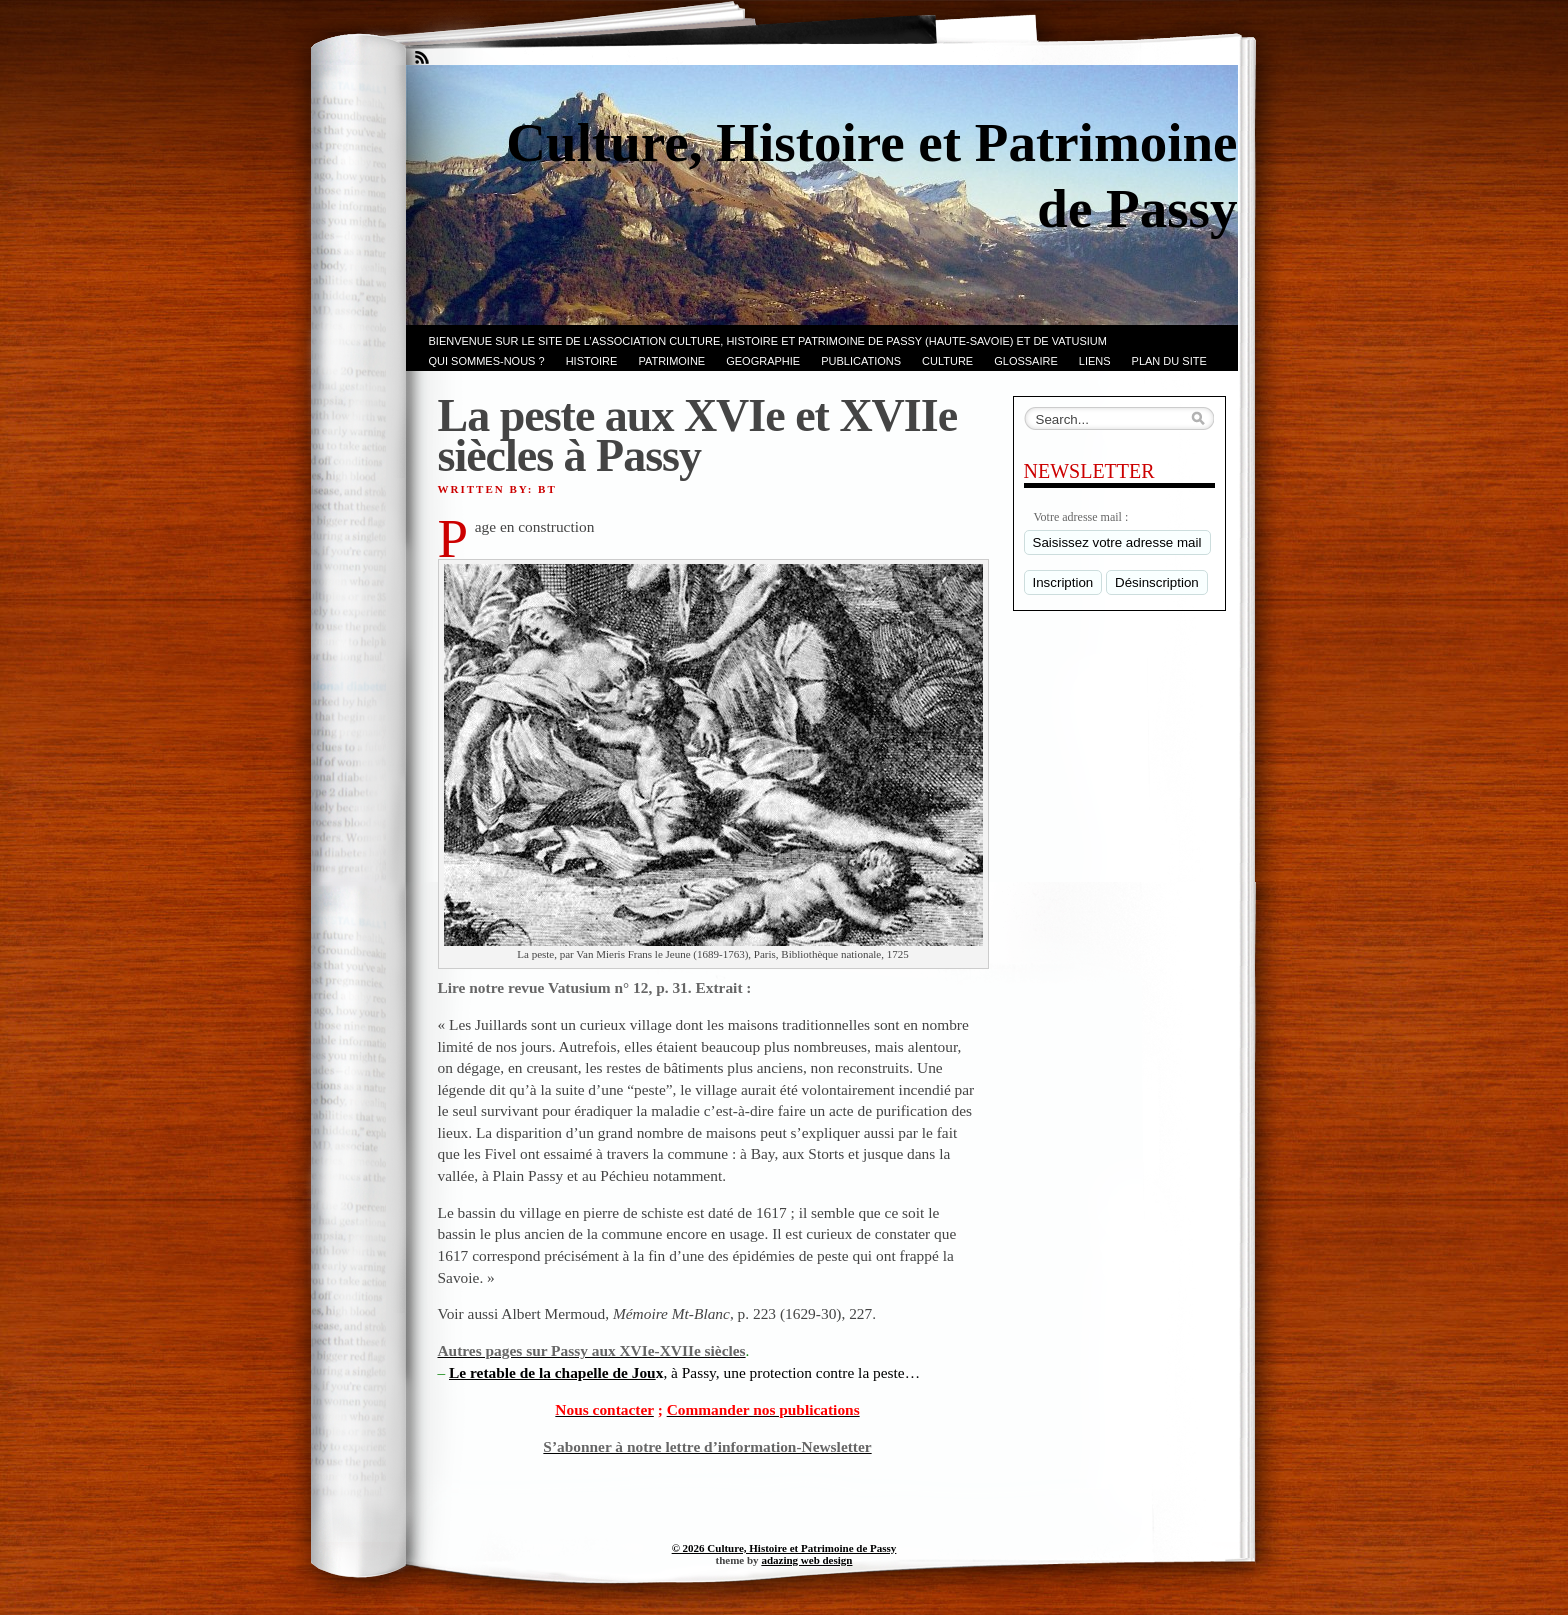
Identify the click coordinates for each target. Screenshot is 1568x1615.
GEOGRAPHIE (763, 361)
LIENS (1095, 361)
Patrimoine (671, 361)
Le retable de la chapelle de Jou (552, 1372)
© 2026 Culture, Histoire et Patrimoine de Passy (784, 1548)
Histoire (592, 361)
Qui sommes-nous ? (487, 361)
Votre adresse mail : (1081, 517)
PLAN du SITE (1169, 361)
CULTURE (947, 361)
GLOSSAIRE (1026, 361)
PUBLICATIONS (861, 361)
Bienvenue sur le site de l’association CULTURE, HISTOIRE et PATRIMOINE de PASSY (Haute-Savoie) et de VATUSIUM (768, 341)
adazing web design (806, 1560)
